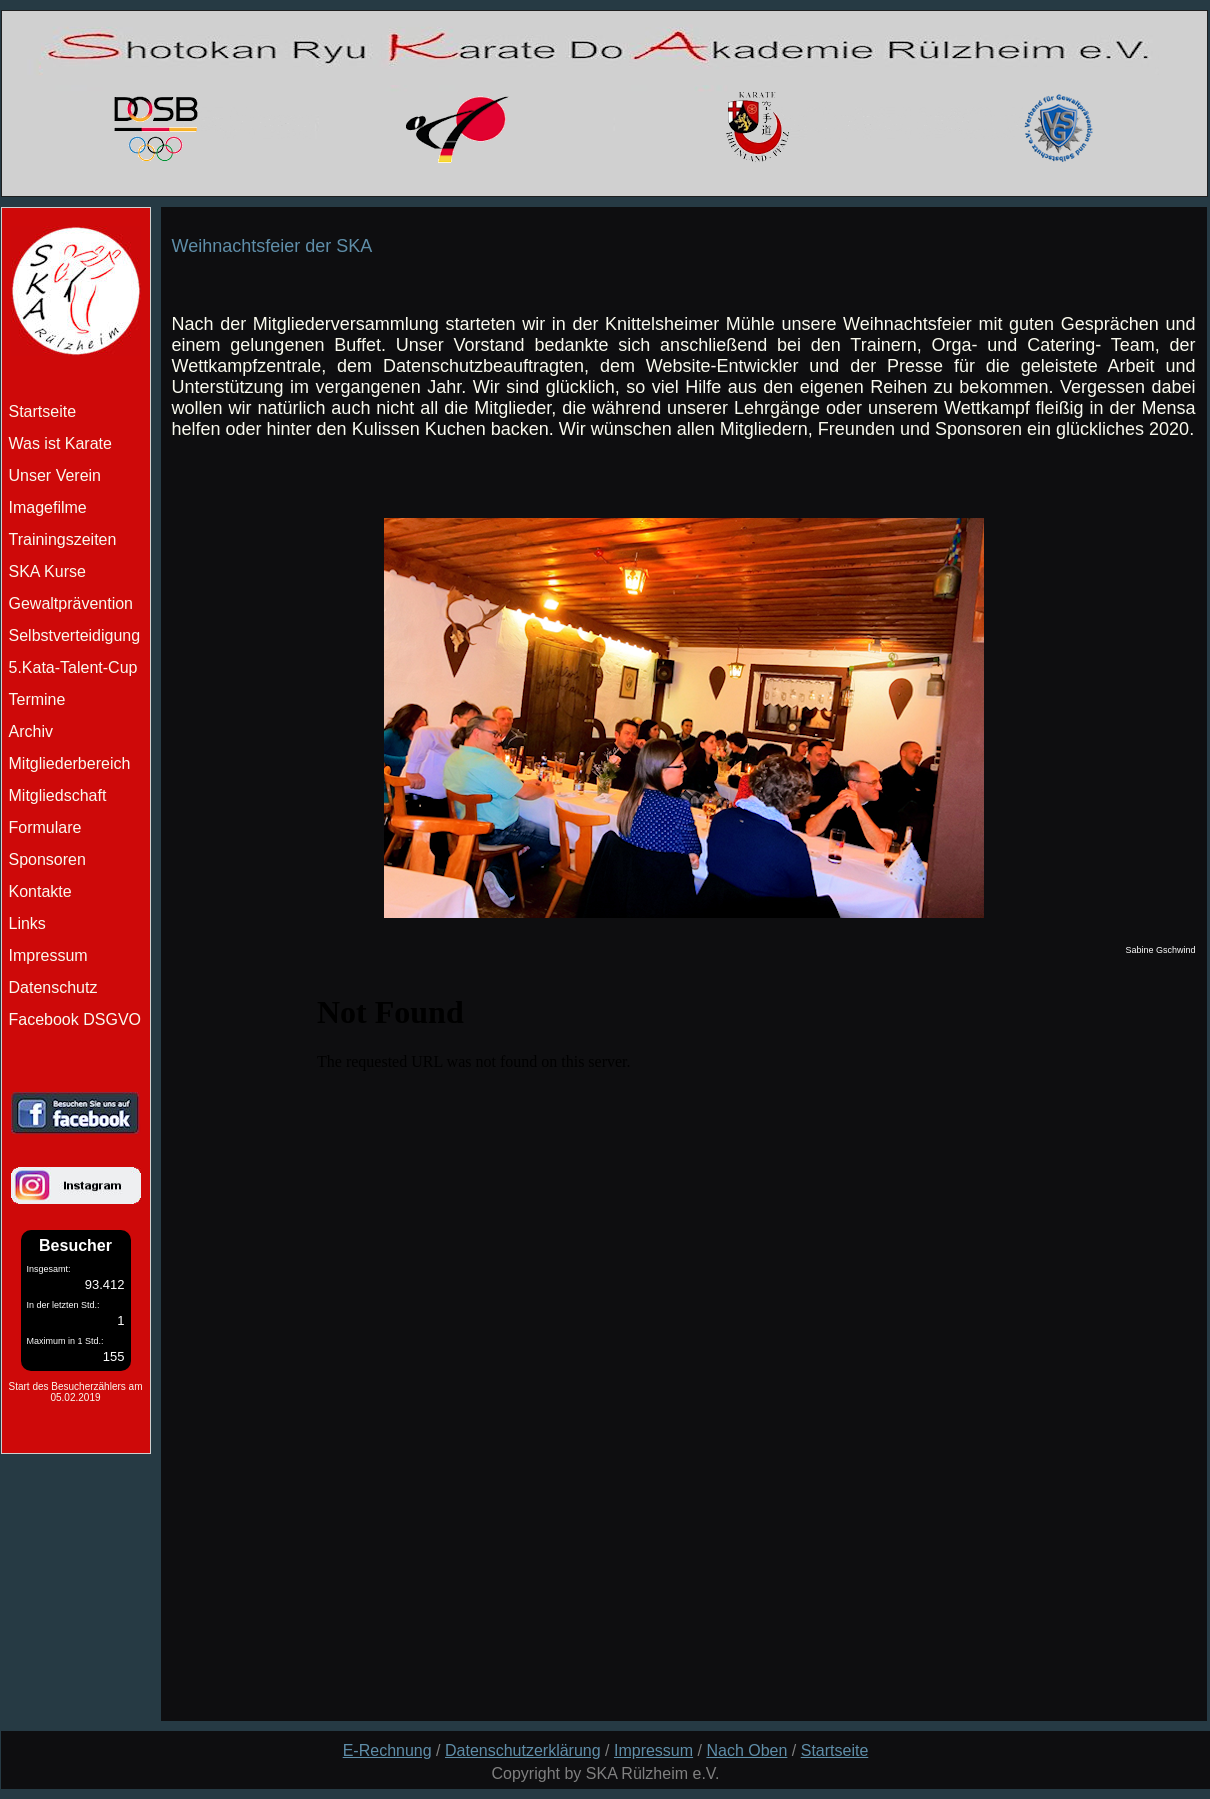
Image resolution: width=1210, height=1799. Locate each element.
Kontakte (40, 891)
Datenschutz (53, 987)
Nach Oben (746, 1750)
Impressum (48, 955)
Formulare (45, 827)
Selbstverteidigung (75, 635)
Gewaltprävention (71, 603)
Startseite (835, 1750)
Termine (37, 699)
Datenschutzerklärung (523, 1750)
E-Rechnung (387, 1750)
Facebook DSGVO (75, 1019)
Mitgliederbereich (70, 763)
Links (27, 923)
